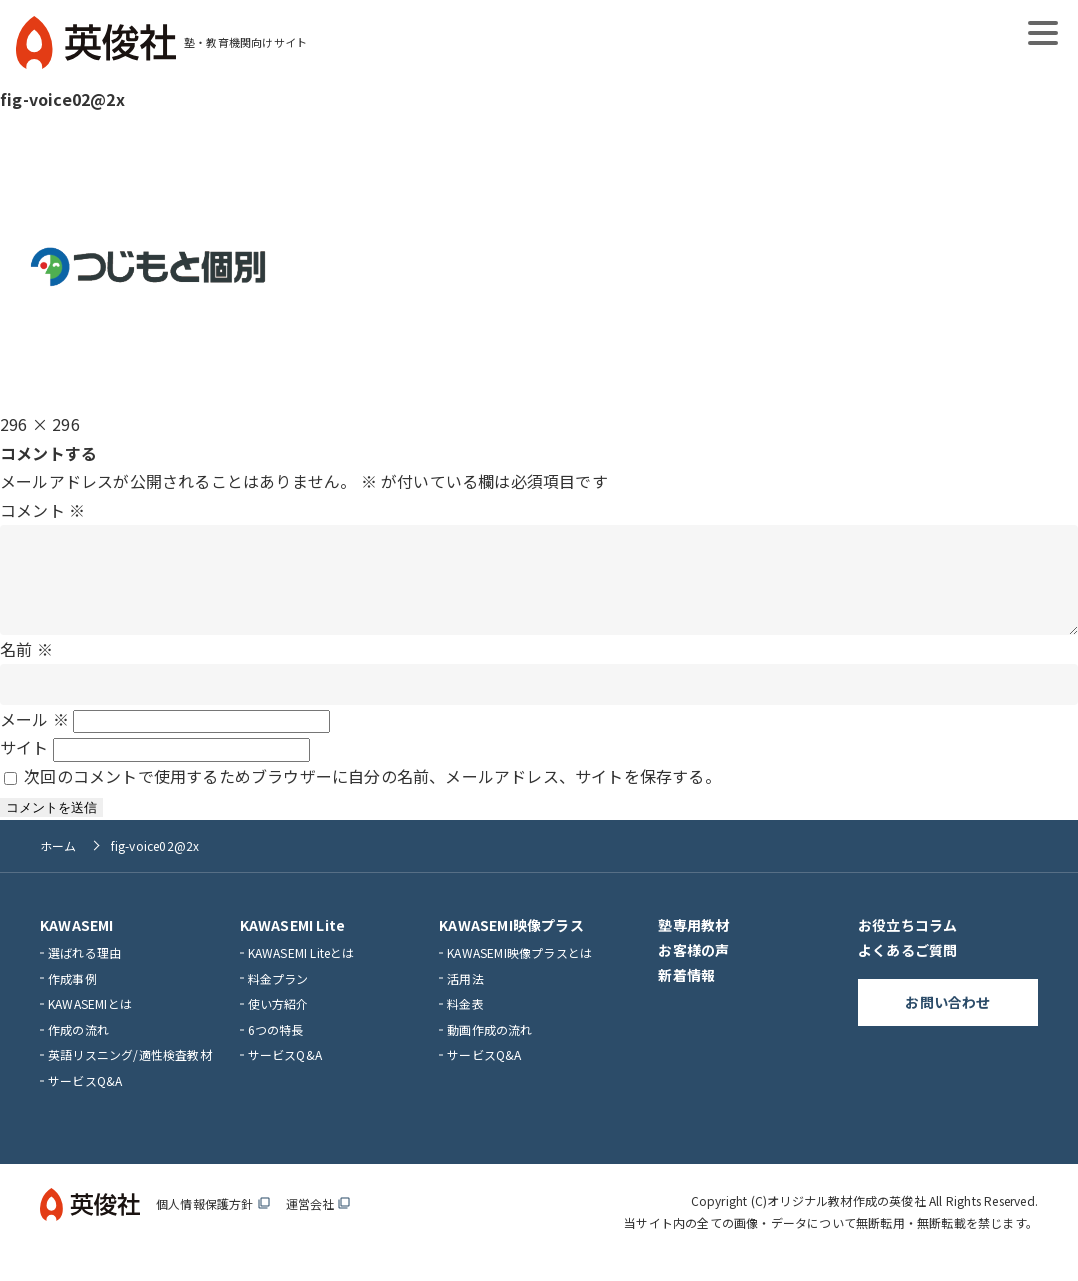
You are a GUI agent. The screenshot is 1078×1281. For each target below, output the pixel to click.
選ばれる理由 (84, 972)
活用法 (465, 998)
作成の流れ (78, 1049)
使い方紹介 (278, 1023)
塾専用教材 (693, 945)
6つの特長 (276, 1049)
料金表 (465, 1023)
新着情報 (686, 995)
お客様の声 (693, 970)
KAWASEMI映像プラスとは (519, 972)
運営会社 (318, 1223)
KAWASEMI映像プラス (511, 945)
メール (34, 739)
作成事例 (72, 998)
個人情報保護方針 (213, 1223)
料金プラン (278, 998)
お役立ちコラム (907, 945)
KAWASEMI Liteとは (301, 972)
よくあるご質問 (907, 970)
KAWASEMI (77, 945)
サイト (24, 767)
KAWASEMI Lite (293, 945)
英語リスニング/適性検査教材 (130, 1074)
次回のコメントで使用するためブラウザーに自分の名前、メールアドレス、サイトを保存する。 (372, 796)
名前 (26, 669)
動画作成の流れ (489, 1049)
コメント (42, 510)
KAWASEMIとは (90, 1023)
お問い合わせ (947, 1022)
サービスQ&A (85, 1100)
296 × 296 (40, 424)
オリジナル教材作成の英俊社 (846, 1220)
